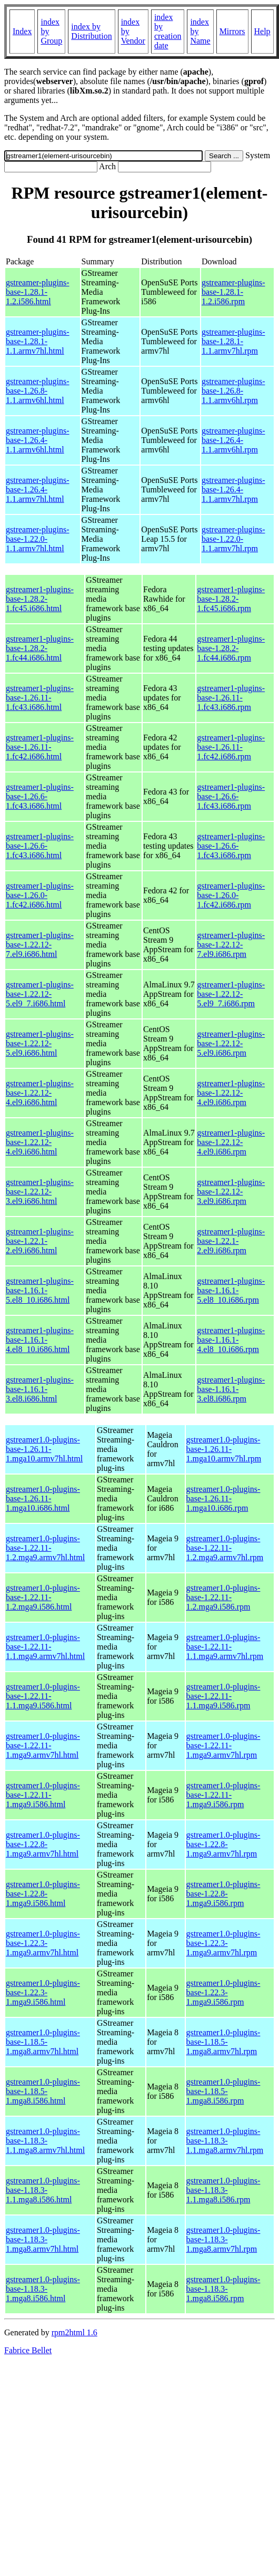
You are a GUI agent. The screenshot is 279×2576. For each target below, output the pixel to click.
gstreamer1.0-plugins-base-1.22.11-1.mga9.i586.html (43, 1795)
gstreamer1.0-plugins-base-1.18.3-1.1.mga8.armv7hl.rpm (225, 2141)
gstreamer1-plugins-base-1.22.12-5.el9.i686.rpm (231, 1043)
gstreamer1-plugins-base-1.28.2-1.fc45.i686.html (40, 599)
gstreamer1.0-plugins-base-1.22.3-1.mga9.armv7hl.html (43, 1943)
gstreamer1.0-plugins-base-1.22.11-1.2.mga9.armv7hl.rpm (225, 1548)
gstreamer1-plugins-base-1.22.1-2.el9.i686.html (40, 1241)
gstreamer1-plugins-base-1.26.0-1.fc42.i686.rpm (231, 895)
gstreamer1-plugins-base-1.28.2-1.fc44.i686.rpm (231, 648)
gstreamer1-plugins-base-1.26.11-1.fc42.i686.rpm (231, 747)
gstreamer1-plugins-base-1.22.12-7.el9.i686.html (40, 945)
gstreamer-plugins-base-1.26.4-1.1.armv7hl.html (37, 489)
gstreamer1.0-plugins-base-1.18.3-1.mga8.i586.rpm (223, 2289)
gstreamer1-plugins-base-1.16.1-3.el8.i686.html (40, 1389)
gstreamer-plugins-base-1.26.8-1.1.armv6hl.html (37, 391)
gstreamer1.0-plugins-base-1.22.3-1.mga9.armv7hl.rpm (223, 1943)
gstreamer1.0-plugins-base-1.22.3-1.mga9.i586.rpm (223, 1992)
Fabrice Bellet (28, 2350)
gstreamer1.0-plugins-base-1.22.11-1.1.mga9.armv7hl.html (45, 1647)
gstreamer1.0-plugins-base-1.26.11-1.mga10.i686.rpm (223, 1498)
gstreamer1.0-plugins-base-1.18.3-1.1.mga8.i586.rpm (223, 2190)
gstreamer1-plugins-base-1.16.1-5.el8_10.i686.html (40, 1290)
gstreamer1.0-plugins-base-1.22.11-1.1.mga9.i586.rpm (223, 1696)
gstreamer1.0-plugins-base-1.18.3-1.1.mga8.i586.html (43, 2190)
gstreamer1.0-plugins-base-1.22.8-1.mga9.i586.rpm (223, 1894)
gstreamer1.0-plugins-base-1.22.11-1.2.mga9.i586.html (43, 1597)
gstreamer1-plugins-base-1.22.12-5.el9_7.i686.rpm (231, 994)
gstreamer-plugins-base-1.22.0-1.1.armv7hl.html (37, 539)
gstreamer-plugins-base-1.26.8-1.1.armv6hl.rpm (233, 391)
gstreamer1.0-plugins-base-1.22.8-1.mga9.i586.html (43, 1894)
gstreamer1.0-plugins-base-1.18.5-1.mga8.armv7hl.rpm (223, 2042)
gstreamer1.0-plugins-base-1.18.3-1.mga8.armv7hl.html (43, 2239)
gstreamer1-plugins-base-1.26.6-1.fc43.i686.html (40, 796)
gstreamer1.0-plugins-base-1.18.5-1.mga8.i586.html (43, 2091)
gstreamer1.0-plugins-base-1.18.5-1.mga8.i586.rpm (223, 2091)
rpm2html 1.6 (74, 2332)
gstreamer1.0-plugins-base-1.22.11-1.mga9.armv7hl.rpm (223, 1745)
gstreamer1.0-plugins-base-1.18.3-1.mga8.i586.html (43, 2289)
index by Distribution (91, 31)
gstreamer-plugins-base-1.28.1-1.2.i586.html (37, 292)
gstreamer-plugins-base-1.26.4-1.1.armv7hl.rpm (233, 489)
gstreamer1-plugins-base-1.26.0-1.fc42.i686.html (40, 895)
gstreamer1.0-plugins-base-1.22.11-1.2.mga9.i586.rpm (223, 1597)
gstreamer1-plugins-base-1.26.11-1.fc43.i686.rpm (231, 698)
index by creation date (168, 31)
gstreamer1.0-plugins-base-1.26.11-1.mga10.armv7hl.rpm (224, 1449)
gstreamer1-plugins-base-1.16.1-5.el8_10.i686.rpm (231, 1290)
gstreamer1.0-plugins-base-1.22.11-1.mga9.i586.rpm (223, 1795)
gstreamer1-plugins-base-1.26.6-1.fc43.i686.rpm (231, 796)
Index (22, 31)
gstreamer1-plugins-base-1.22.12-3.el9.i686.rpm (231, 1191)
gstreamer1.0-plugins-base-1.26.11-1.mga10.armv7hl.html (44, 1449)
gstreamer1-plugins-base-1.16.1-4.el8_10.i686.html (40, 1340)
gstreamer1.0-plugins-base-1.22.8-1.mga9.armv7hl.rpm (223, 1844)
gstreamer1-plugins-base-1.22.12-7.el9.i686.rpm (231, 945)
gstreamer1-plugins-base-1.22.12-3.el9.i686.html (40, 1191)
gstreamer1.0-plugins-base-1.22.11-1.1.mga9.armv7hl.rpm (225, 1647)
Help (262, 31)
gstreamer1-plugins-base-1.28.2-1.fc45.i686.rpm (231, 599)
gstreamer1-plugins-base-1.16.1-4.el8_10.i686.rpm (231, 1340)
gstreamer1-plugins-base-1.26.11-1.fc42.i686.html (40, 747)
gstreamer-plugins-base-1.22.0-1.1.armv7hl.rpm (233, 539)
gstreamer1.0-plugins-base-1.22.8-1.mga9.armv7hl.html (43, 1844)
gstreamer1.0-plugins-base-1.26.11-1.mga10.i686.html (43, 1498)
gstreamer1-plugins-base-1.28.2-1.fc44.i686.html (40, 648)
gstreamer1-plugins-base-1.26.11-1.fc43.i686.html (40, 698)
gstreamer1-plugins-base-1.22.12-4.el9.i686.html (40, 1093)
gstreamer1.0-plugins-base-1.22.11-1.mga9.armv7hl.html (43, 1745)
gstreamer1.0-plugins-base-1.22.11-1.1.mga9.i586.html (43, 1696)
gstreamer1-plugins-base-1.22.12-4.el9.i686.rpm (231, 1093)
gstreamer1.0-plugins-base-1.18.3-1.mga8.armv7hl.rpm (223, 2239)
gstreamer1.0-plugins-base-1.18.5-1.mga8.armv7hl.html (43, 2042)
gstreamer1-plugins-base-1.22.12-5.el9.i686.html (40, 1043)
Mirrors (232, 31)
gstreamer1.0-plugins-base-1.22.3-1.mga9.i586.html (43, 1992)
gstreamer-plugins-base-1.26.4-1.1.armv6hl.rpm (233, 440)
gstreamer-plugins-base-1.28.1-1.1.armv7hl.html (37, 341)
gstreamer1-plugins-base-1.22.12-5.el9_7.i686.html (40, 994)
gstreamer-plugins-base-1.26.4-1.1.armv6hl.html (37, 440)
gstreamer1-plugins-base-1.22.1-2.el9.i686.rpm (231, 1241)
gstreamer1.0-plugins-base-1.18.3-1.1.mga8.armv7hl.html (45, 2141)
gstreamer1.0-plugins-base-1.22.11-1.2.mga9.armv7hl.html (45, 1548)
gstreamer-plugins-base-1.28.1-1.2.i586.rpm (233, 292)
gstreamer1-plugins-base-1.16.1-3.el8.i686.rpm (231, 1389)
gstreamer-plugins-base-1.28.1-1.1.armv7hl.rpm (233, 341)
